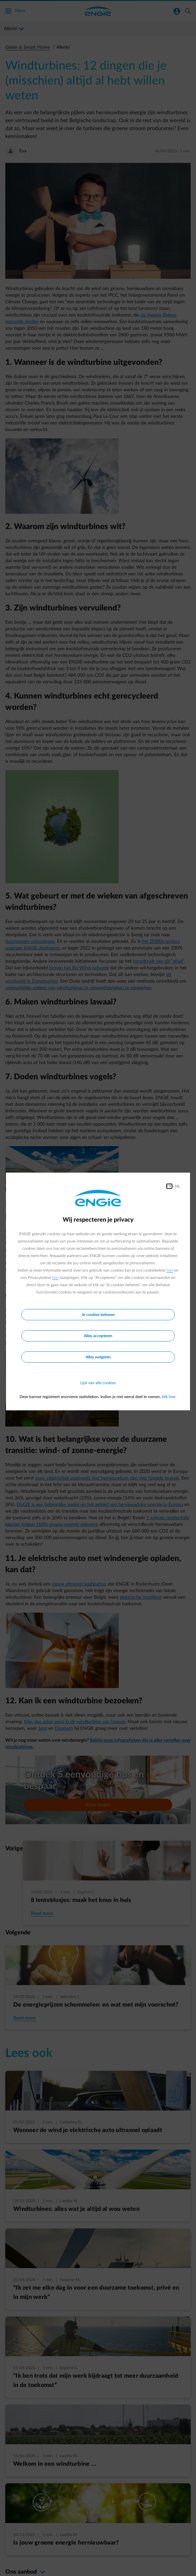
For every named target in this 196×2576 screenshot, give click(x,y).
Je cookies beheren (98, 1315)
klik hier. (169, 1397)
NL (177, 1186)
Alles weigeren (98, 1357)
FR (169, 1186)
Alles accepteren (98, 1336)
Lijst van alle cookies (98, 1383)
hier (169, 1270)
